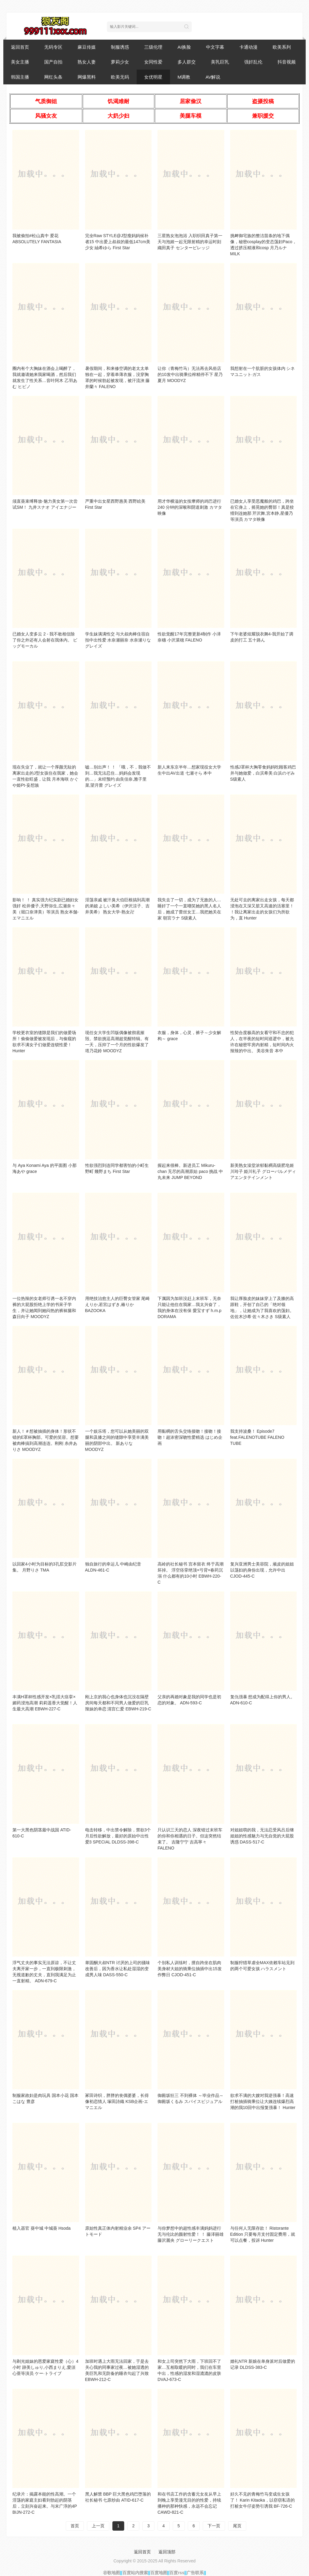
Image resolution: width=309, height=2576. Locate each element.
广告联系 (195, 2572)
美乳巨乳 (220, 61)
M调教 (184, 77)
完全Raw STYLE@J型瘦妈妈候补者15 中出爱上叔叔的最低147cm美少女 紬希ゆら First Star (117, 241)
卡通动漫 (248, 47)
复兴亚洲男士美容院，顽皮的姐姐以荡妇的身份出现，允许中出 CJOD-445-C (262, 1570)
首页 (75, 2525)
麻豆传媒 (87, 47)
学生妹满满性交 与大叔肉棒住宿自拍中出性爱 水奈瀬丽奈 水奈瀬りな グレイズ (118, 640)
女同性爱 (153, 61)
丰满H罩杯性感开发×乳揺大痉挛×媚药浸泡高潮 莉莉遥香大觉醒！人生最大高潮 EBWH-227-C (44, 1702)
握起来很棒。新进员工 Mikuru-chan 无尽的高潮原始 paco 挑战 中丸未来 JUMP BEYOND (190, 1171)
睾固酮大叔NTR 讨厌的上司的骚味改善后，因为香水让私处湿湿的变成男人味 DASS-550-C (117, 1968)
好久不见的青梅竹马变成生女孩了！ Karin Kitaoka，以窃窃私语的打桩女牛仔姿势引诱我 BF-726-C (262, 2500)
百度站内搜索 (135, 2572)
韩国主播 (20, 77)
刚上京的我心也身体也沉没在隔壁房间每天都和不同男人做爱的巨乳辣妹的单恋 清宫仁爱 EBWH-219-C (118, 1702)
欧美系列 (282, 47)
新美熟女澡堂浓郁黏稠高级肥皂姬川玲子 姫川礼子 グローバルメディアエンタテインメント (263, 1171)
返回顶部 (166, 2551)
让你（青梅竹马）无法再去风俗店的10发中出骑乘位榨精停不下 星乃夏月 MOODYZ (190, 374)
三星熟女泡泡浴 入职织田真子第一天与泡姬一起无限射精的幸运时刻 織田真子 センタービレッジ (190, 241)
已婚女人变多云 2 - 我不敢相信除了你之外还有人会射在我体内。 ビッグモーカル (44, 640)
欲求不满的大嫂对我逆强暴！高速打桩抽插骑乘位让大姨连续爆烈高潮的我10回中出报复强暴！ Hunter (262, 2101)
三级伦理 (153, 47)
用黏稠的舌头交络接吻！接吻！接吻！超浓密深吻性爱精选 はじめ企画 (190, 1437)
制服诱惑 (120, 47)
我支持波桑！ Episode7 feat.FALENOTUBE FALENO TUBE (257, 1437)
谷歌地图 (111, 2572)
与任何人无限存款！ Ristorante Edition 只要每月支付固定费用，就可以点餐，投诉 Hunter (262, 2234)
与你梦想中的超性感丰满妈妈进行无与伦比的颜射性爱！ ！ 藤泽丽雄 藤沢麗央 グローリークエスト (191, 2234)
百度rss (176, 2572)
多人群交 (187, 61)
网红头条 (53, 77)
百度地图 (158, 2572)
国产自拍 (53, 61)
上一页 (98, 2525)
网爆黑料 (87, 77)
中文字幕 (215, 47)
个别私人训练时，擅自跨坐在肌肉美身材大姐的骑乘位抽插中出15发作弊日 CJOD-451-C (190, 1968)
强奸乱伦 (253, 61)
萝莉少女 (120, 61)
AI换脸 (184, 47)
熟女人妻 (87, 61)
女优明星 (153, 77)
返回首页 (20, 47)
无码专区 (53, 47)
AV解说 (213, 77)
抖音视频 (286, 61)
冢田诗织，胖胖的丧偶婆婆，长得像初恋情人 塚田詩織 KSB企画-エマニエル (117, 2101)
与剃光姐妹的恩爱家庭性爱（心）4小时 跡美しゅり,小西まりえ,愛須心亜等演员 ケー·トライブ (45, 2367)
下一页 (214, 2525)
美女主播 (20, 61)
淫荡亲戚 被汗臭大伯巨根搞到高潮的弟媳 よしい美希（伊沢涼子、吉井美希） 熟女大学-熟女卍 (117, 905)
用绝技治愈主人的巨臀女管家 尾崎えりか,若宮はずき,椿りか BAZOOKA (117, 1304)
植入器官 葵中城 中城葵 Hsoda (41, 2228)
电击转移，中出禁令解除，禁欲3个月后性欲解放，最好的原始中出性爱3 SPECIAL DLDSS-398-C (118, 1835)
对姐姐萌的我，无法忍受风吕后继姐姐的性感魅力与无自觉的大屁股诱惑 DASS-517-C (262, 1835)
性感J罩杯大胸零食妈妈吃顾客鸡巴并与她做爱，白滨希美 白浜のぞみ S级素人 (263, 773)
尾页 (237, 2525)
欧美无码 (120, 77)
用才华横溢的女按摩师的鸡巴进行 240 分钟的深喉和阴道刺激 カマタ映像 (190, 507)
